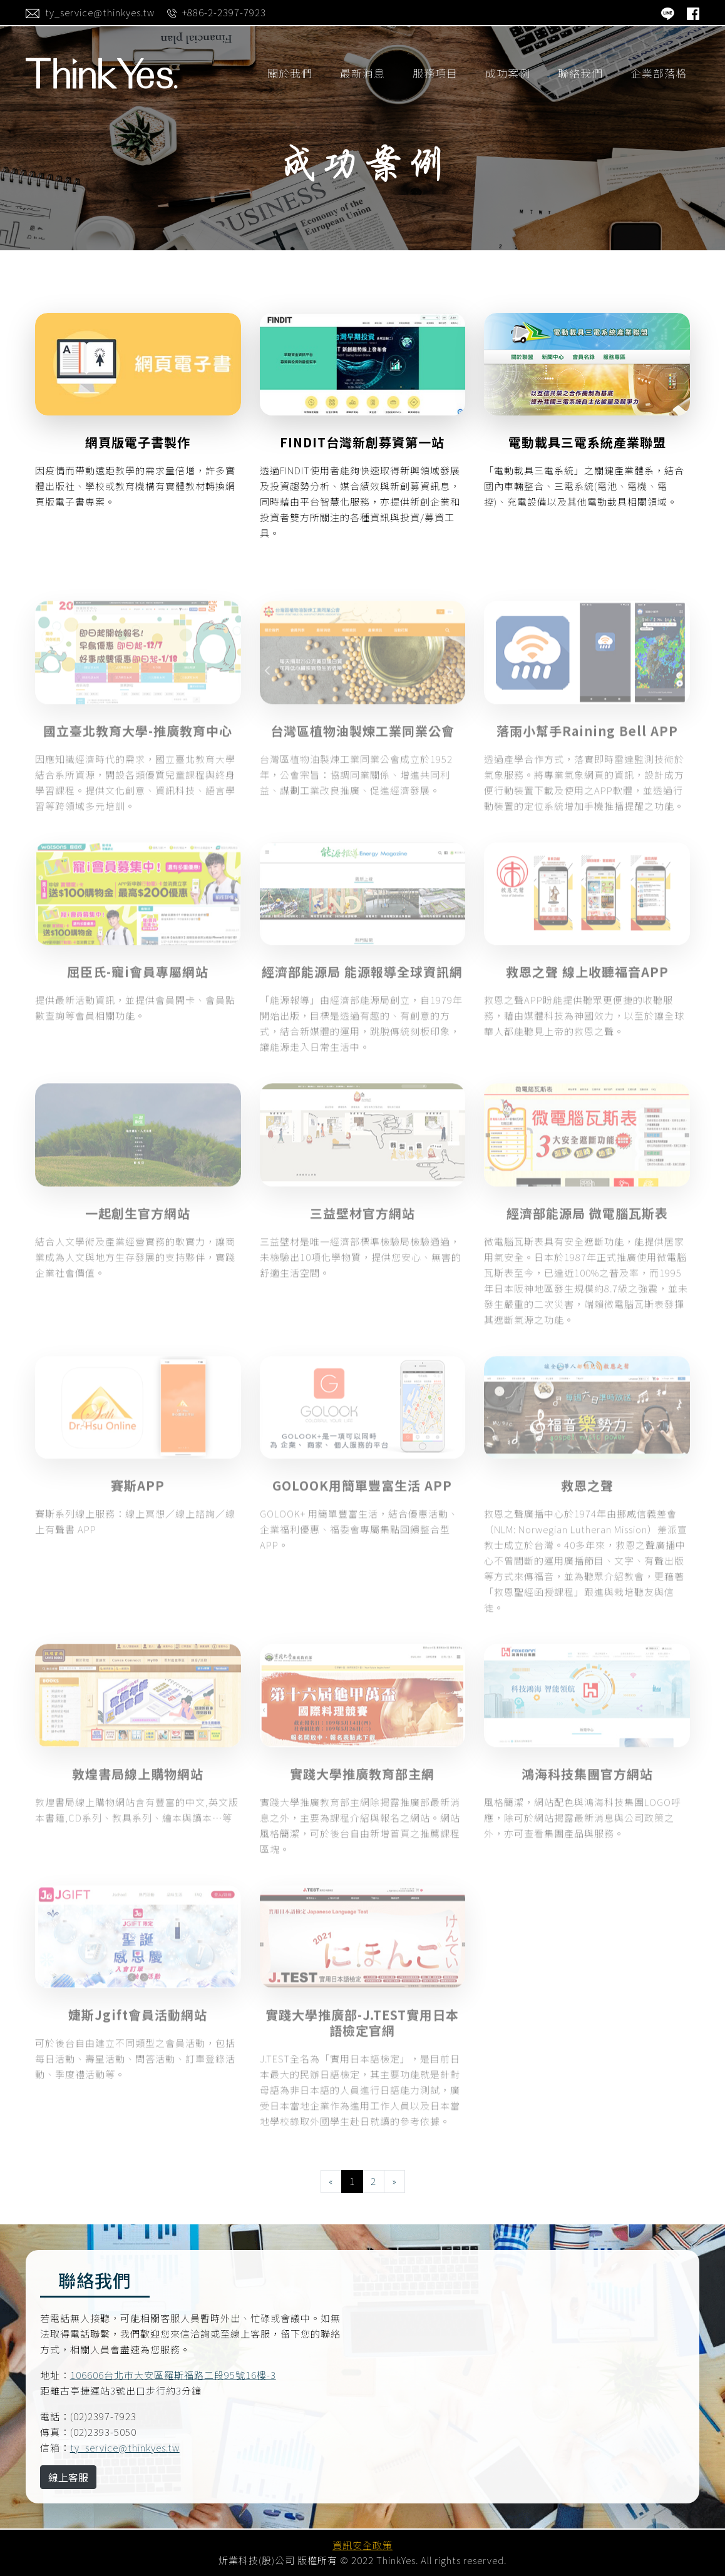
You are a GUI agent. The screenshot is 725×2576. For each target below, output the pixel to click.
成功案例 (507, 73)
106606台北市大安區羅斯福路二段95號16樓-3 (173, 2374)
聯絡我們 (580, 73)
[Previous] (331, 2181)
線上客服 (68, 2477)
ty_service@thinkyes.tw (125, 2447)
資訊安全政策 (362, 2545)
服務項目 (435, 73)
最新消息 (362, 73)
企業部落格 (658, 73)
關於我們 (289, 73)
